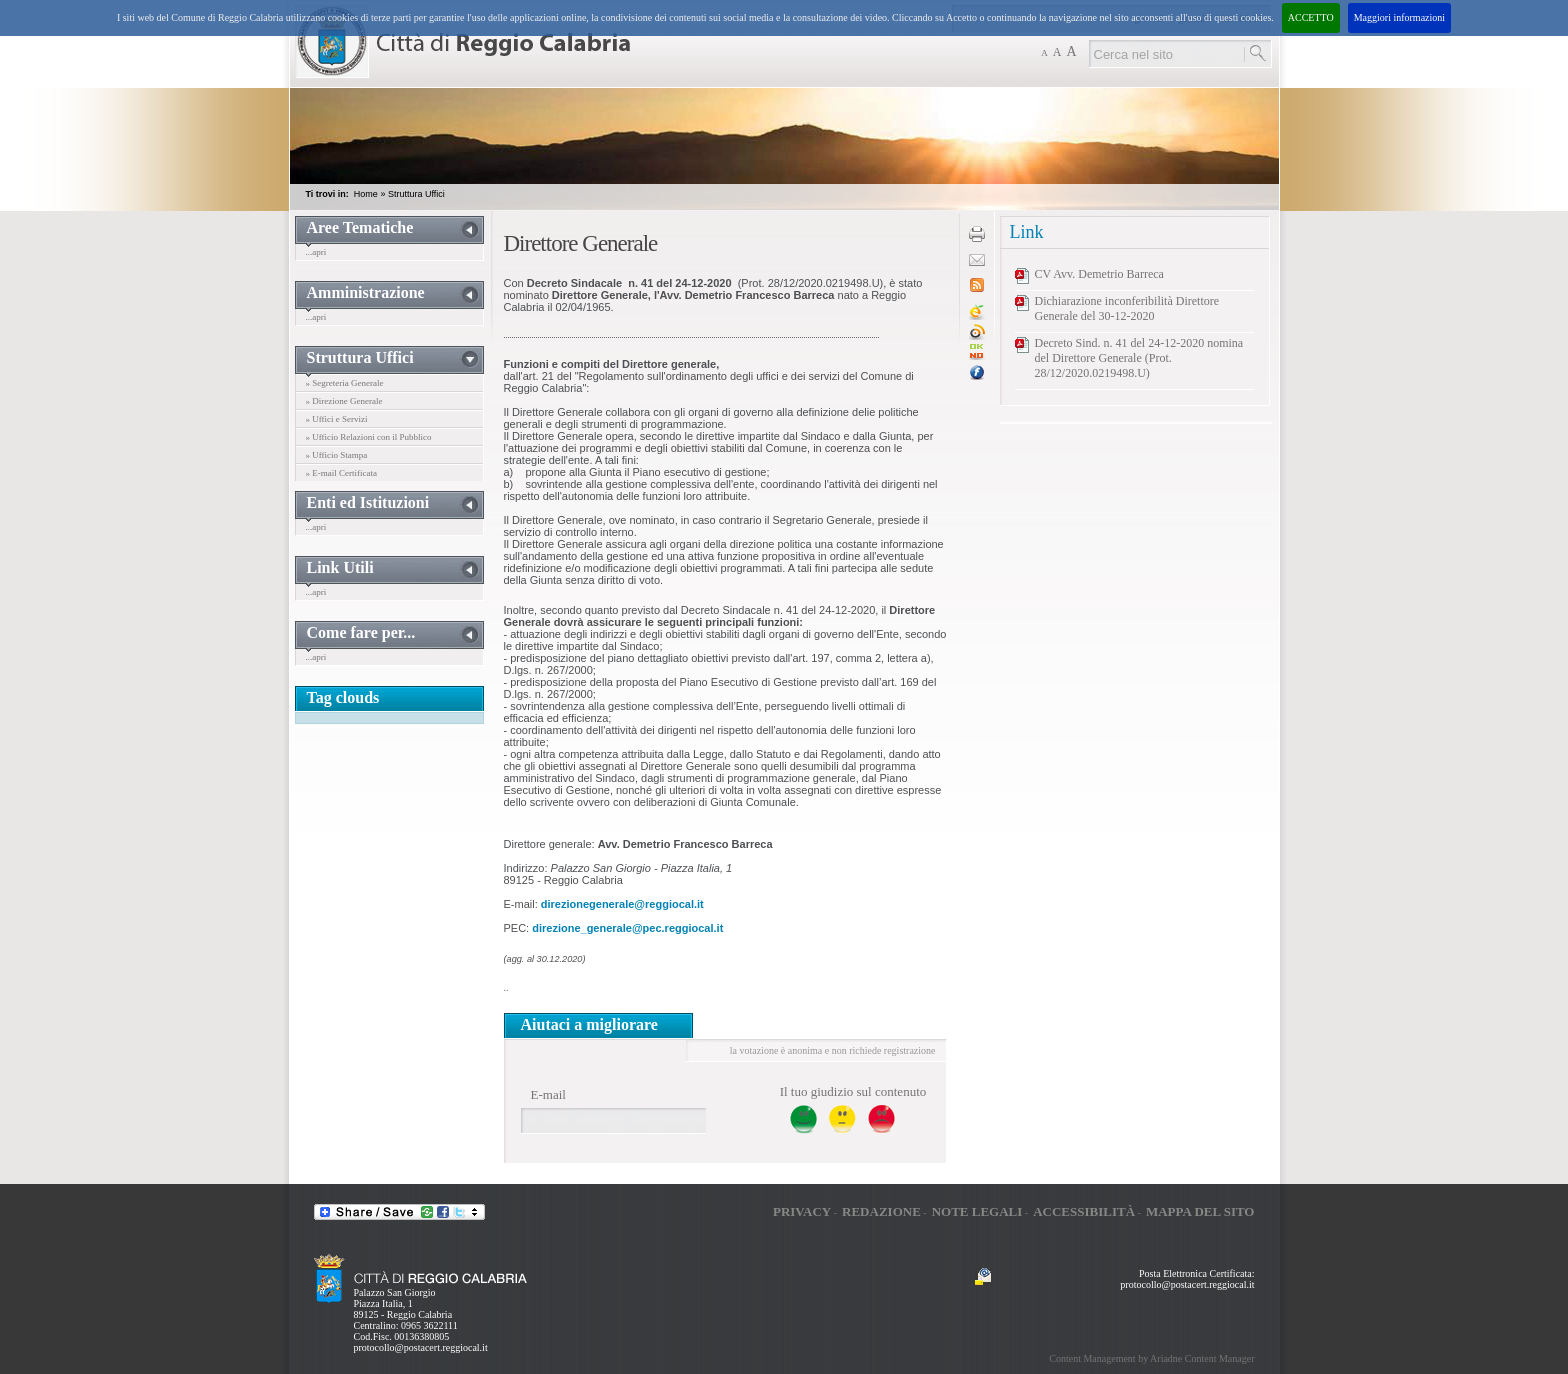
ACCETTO (1311, 17)
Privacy (802, 1211)
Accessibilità (1084, 1211)
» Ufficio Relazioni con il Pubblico (369, 437)
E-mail (548, 1094)
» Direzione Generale (344, 401)
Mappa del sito (1200, 1211)
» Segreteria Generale (345, 383)
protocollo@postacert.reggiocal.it (421, 1347)
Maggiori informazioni (1399, 17)
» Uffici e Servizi (337, 419)
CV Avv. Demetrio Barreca (1099, 274)
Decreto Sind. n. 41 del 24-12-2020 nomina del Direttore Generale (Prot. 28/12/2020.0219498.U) (1139, 358)
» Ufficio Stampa (337, 455)
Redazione (881, 1211)
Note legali (977, 1211)
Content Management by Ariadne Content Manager (1151, 1358)
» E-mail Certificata (341, 473)
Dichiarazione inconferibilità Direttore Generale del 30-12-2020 (1127, 308)
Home (366, 194)
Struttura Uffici (416, 194)
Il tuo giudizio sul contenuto (853, 1091)
